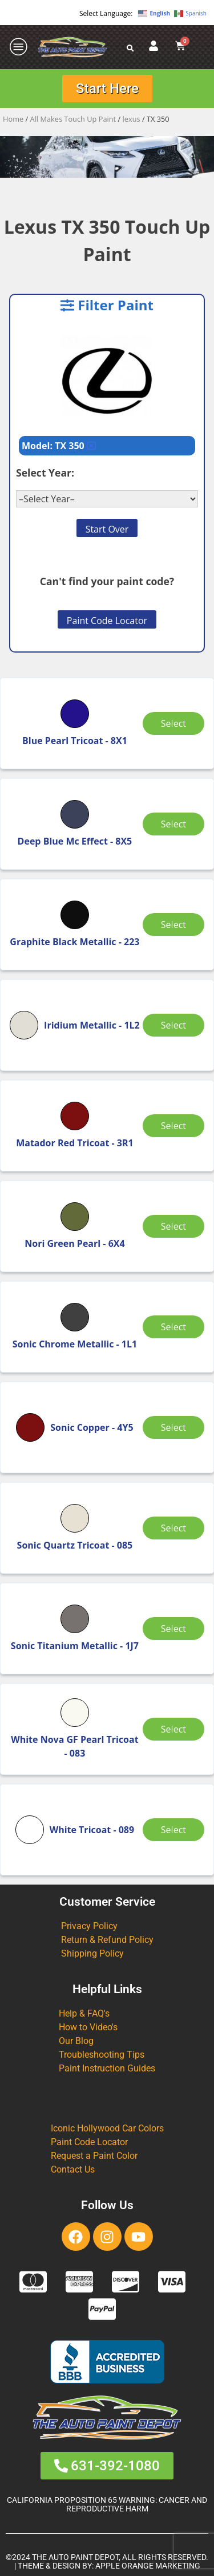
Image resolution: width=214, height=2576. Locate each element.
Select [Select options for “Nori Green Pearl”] (173, 1226)
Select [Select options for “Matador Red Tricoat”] (173, 1125)
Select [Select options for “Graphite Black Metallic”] (173, 924)
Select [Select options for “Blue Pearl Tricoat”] (173, 723)
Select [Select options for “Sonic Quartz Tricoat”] (173, 1528)
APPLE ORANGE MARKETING (147, 2566)
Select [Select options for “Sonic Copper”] (173, 1427)
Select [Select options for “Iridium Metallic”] (173, 1025)
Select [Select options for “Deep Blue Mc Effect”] (173, 824)
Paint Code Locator (107, 620)
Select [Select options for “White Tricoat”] (173, 1829)
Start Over (107, 529)
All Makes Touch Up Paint (73, 119)
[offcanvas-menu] (19, 47)
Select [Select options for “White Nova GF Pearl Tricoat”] (173, 1729)
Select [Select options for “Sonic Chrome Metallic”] (173, 1327)
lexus (131, 119)
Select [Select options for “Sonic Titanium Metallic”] (173, 1628)
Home (13, 119)
